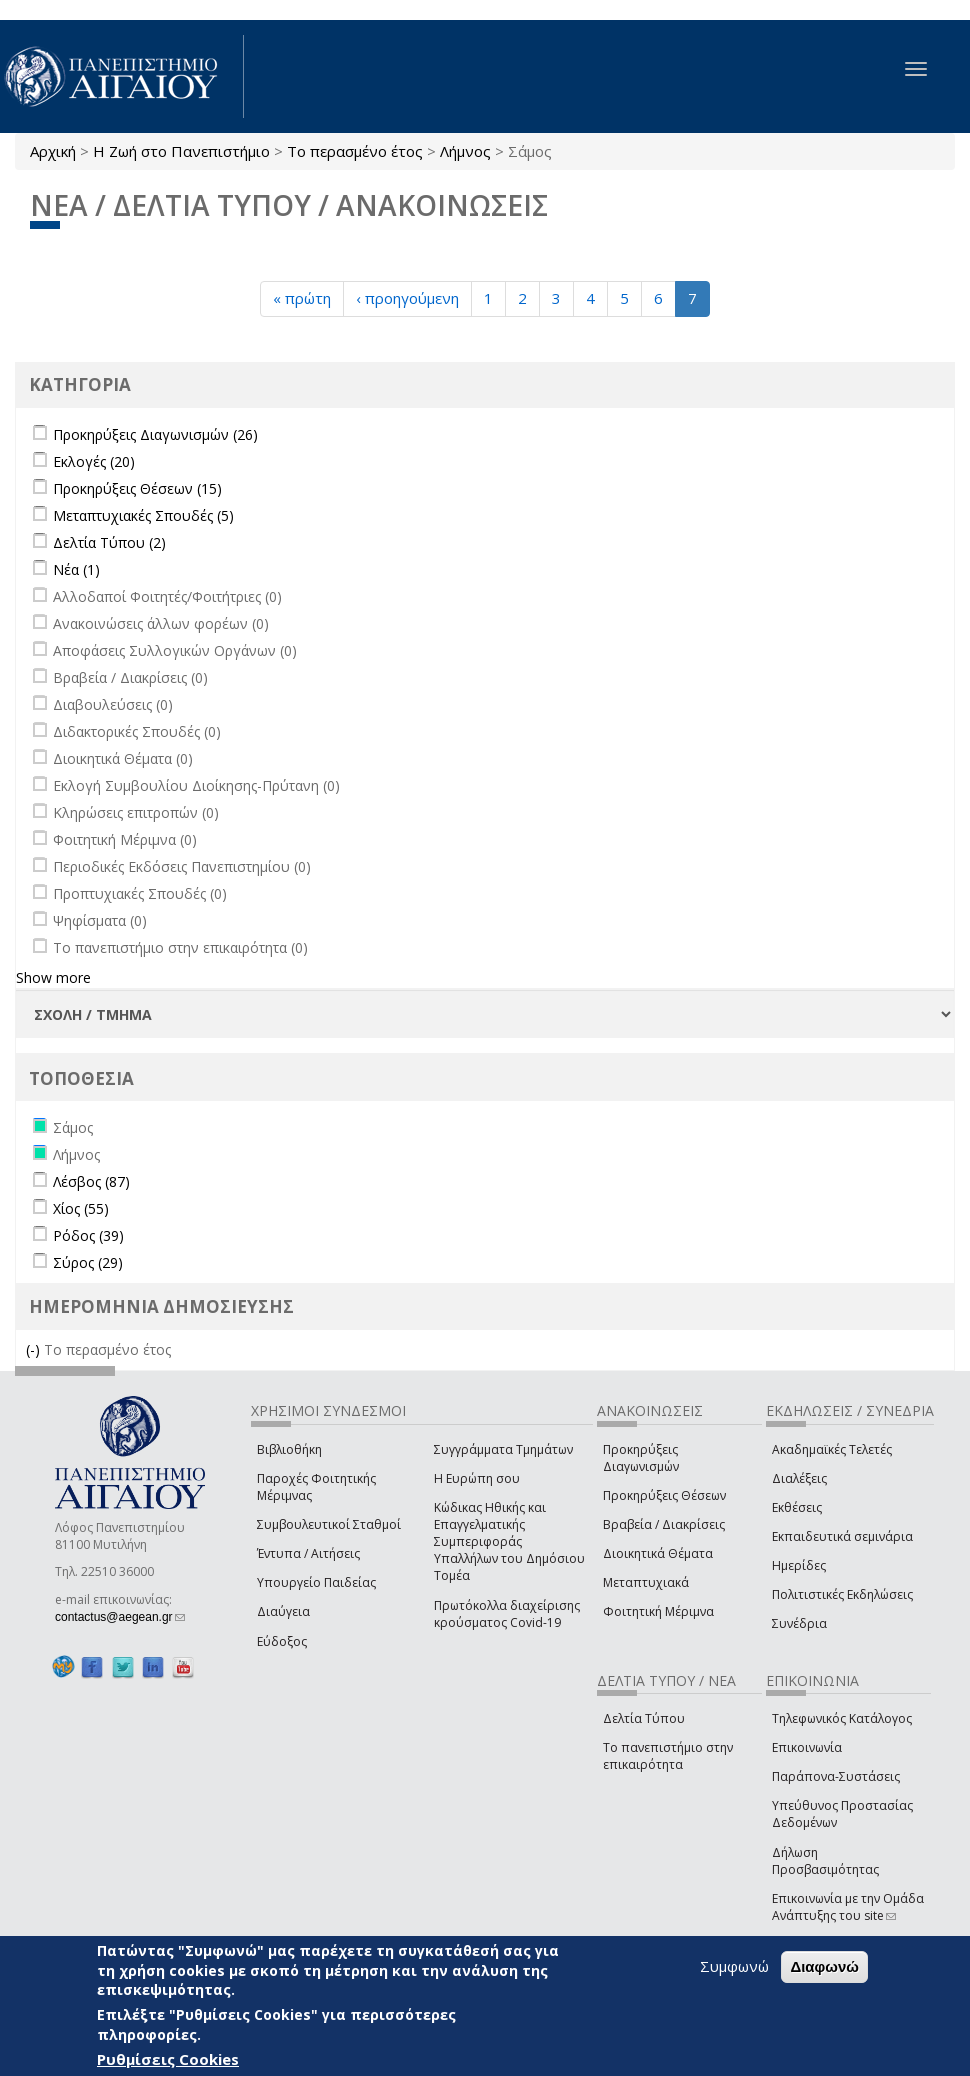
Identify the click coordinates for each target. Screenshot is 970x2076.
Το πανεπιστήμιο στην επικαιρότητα (668, 1756)
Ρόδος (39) (88, 1235)
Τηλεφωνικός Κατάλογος (842, 1718)
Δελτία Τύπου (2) (109, 542)
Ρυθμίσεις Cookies (168, 2059)
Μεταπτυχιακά (646, 1582)
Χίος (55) (81, 1208)
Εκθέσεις (797, 1507)
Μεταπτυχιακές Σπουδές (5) (143, 515)
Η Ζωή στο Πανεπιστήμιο (181, 151)
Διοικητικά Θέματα (658, 1553)
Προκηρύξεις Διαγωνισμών (641, 1458)
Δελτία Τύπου (644, 1718)
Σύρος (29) (88, 1262)
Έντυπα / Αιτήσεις (308, 1553)
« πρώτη (302, 298)
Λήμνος (465, 151)
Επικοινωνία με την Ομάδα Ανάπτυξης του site (848, 1907)
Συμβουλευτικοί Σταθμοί (329, 1524)
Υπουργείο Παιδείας (316, 1582)
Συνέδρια (799, 1623)
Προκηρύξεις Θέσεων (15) (137, 488)
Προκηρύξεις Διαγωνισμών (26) (155, 434)
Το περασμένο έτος (355, 151)
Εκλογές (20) (94, 461)
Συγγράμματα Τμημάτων (503, 1449)
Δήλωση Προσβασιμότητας (825, 1861)
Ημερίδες (799, 1565)
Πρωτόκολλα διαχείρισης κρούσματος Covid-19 (507, 1614)
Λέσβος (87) (91, 1181)
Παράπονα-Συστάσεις (836, 1776)
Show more (53, 977)
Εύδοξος (282, 1641)
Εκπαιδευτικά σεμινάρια (842, 1536)
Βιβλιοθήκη (289, 1449)
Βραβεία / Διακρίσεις (664, 1524)
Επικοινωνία (807, 1747)
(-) (35, 1349)
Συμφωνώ (734, 1966)
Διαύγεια (283, 1611)
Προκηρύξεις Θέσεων (664, 1495)
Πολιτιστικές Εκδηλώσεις (842, 1594)
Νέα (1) (76, 569)
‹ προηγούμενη (407, 298)
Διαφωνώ (824, 1966)
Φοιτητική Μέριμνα (658, 1611)
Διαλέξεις (799, 1478)
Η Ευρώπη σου (477, 1478)
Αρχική (53, 151)
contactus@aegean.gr (120, 1617)
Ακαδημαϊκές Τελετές (832, 1449)
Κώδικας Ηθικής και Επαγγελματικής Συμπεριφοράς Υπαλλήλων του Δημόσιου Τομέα (509, 1542)
